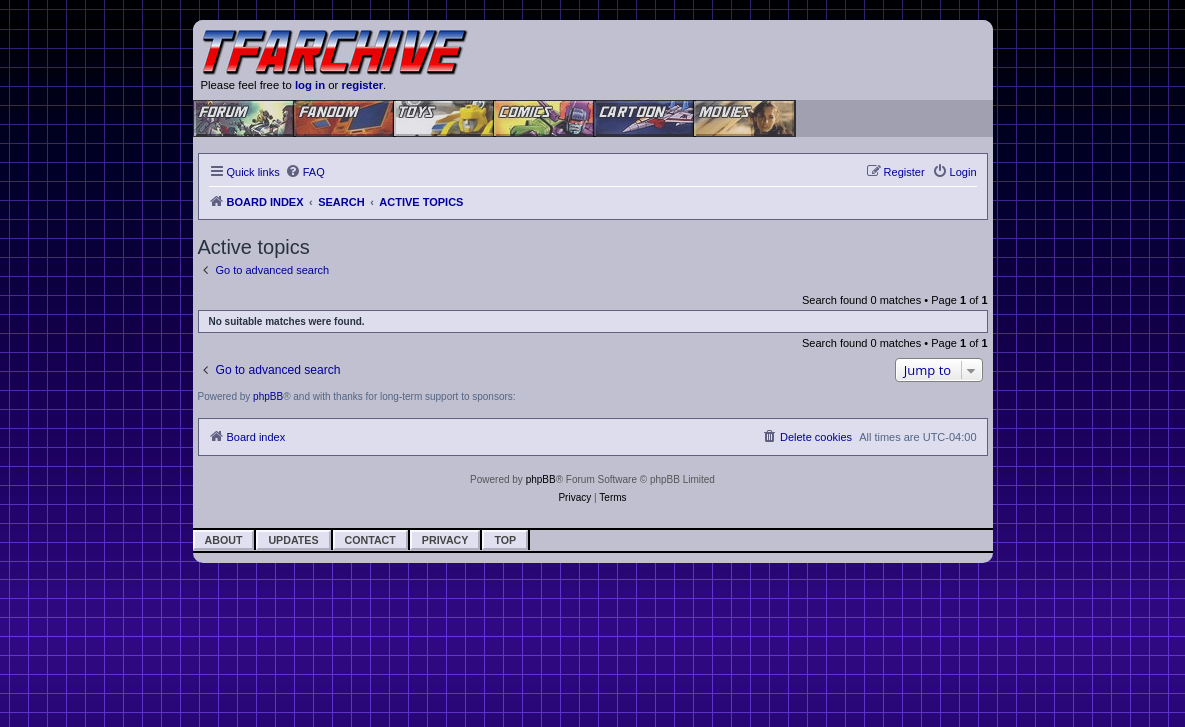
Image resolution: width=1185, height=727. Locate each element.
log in (310, 85)
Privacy (445, 540)
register (363, 85)
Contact (370, 540)
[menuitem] (305, 172)
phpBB (268, 396)
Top (505, 540)
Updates (293, 540)
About (224, 540)
